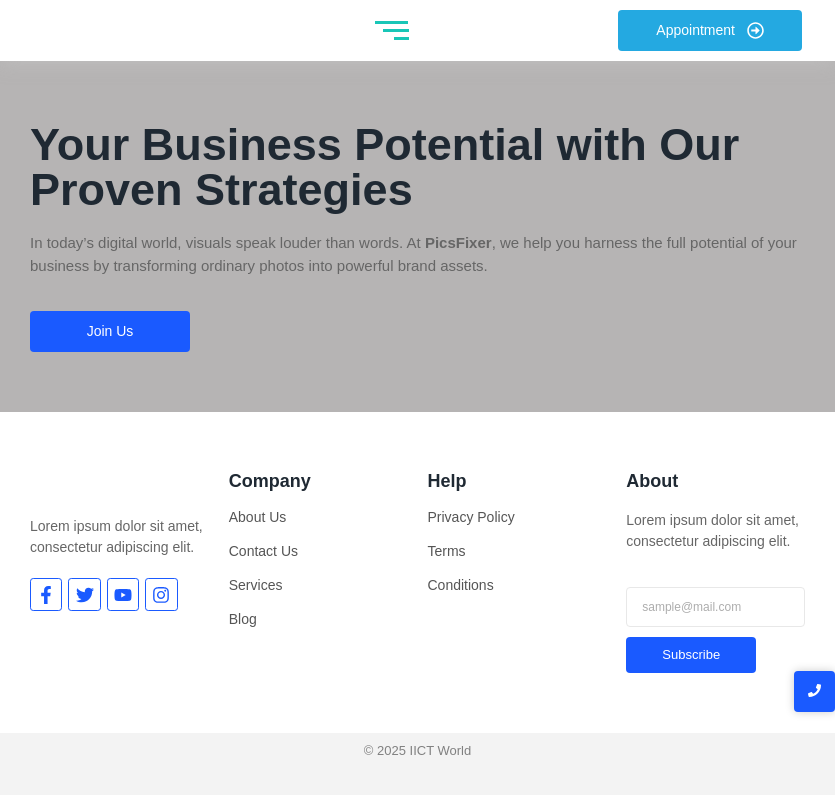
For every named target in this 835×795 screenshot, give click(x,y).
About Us (258, 517)
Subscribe (691, 654)
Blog (243, 619)
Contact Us (263, 551)
